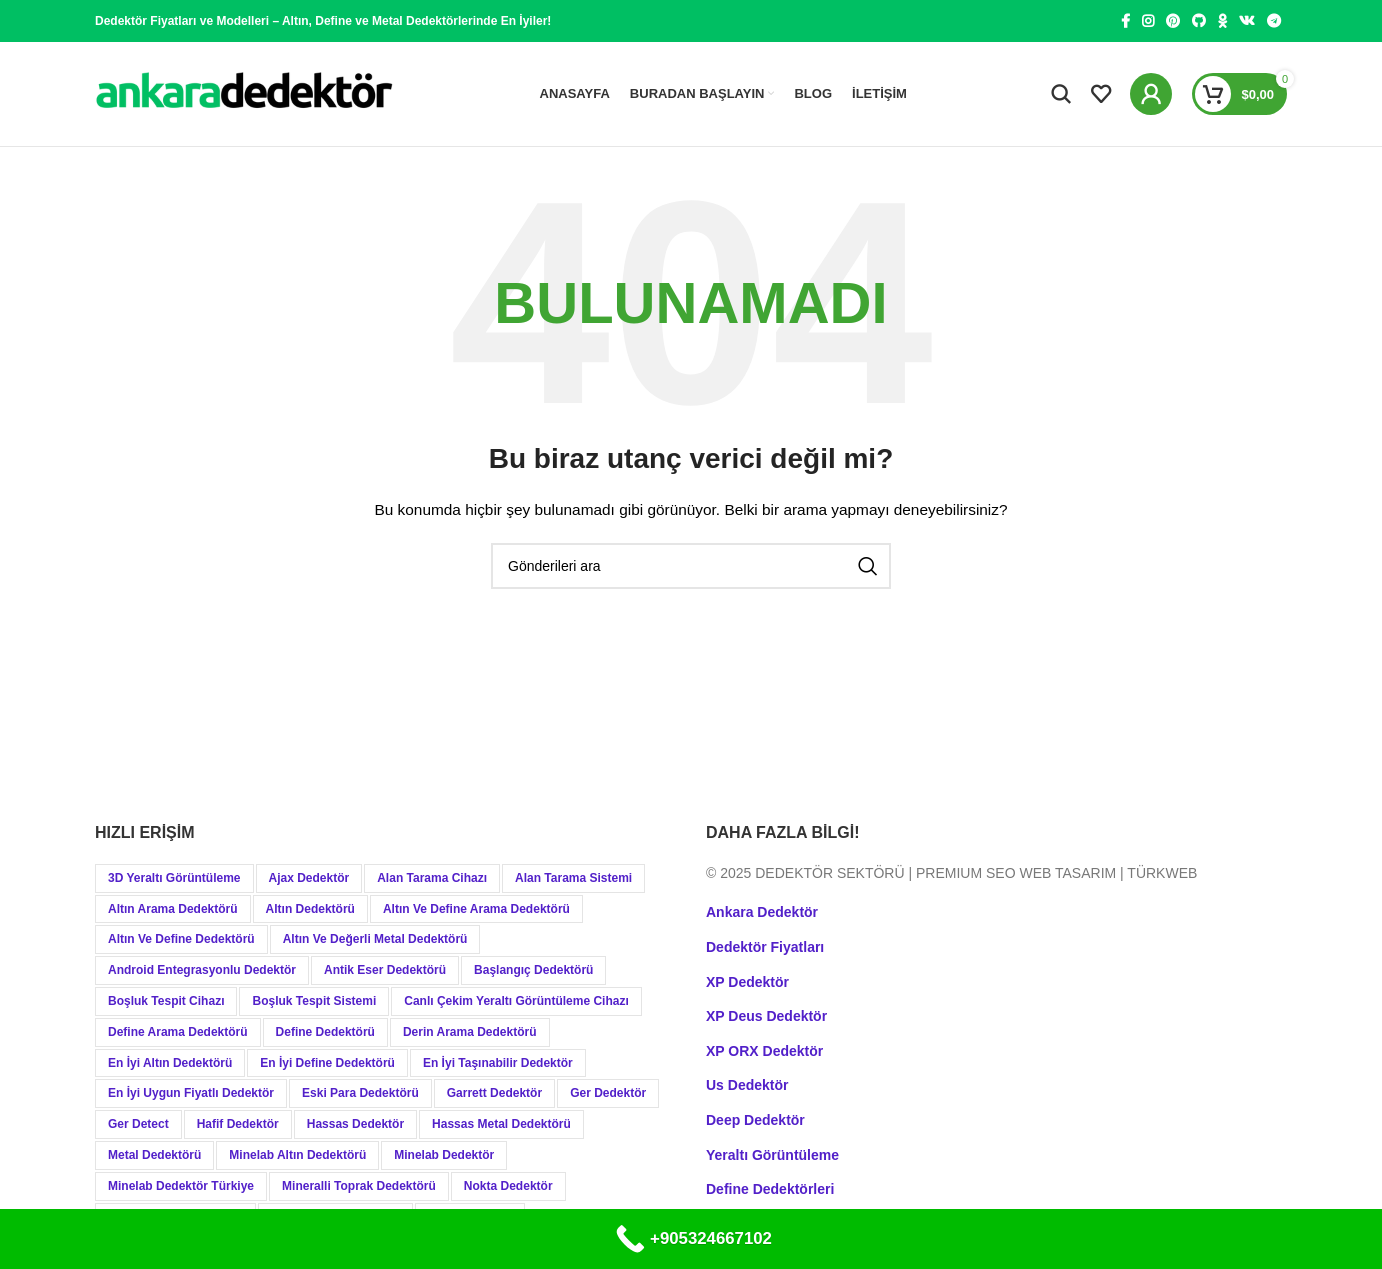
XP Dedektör (747, 982)
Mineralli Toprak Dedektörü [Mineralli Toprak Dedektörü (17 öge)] (359, 1186)
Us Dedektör (747, 1085)
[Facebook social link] (1125, 21)
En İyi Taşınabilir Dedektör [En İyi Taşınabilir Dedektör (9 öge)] (498, 1063)
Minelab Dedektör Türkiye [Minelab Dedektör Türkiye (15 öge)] (181, 1186)
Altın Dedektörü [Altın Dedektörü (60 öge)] (310, 909)
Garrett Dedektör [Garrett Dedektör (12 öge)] (494, 1093)
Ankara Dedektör (762, 912)
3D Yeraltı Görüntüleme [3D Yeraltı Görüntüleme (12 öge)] (174, 878)
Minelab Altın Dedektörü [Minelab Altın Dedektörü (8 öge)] (297, 1155)
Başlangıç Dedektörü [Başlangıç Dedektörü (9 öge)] (533, 970)
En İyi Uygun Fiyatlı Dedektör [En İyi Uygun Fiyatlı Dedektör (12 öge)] (191, 1093)
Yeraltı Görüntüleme (772, 1155)
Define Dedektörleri (770, 1189)
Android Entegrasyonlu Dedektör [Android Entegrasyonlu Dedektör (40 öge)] (202, 970)
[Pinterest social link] (1173, 21)
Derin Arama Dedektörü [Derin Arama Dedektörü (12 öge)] (470, 1032)
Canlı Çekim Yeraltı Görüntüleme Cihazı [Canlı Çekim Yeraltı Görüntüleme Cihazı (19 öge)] (516, 1001)
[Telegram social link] (1274, 21)
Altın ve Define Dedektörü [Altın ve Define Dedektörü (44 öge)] (181, 939)
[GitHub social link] (1199, 21)
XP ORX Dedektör (764, 1051)
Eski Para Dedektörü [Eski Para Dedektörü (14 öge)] (360, 1093)
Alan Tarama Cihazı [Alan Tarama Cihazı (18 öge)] (432, 878)
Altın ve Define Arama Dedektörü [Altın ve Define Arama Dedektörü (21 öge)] (476, 909)
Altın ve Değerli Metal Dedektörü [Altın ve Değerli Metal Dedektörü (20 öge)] (375, 939)
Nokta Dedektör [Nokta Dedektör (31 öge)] (508, 1186)
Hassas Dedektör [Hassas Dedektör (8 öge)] (355, 1124)
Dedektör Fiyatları (765, 947)
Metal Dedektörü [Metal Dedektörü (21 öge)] (154, 1155)
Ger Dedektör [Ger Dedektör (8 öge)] (608, 1093)
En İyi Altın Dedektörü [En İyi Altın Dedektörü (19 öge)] (170, 1063)
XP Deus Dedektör (766, 1016)
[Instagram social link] (1148, 21)
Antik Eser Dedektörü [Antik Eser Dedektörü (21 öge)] (385, 970)
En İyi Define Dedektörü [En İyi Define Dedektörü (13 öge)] (327, 1063)
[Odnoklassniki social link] (1222, 21)
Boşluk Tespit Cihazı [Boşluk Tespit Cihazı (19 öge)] (166, 1001)
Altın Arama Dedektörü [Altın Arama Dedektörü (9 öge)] (173, 909)
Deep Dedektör (755, 1120)
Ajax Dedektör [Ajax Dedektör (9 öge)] (309, 878)
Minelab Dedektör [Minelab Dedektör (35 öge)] (444, 1155)
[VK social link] (1247, 21)
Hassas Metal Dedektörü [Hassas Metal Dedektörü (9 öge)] (501, 1124)
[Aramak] (1061, 94)
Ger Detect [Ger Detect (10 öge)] (138, 1124)
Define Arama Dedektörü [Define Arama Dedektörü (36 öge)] (178, 1032)
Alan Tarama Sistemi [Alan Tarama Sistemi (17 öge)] (573, 878)
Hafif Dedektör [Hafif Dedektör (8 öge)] (238, 1124)
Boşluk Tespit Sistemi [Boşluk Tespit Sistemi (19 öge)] (314, 1001)
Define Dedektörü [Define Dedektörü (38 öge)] (325, 1032)
